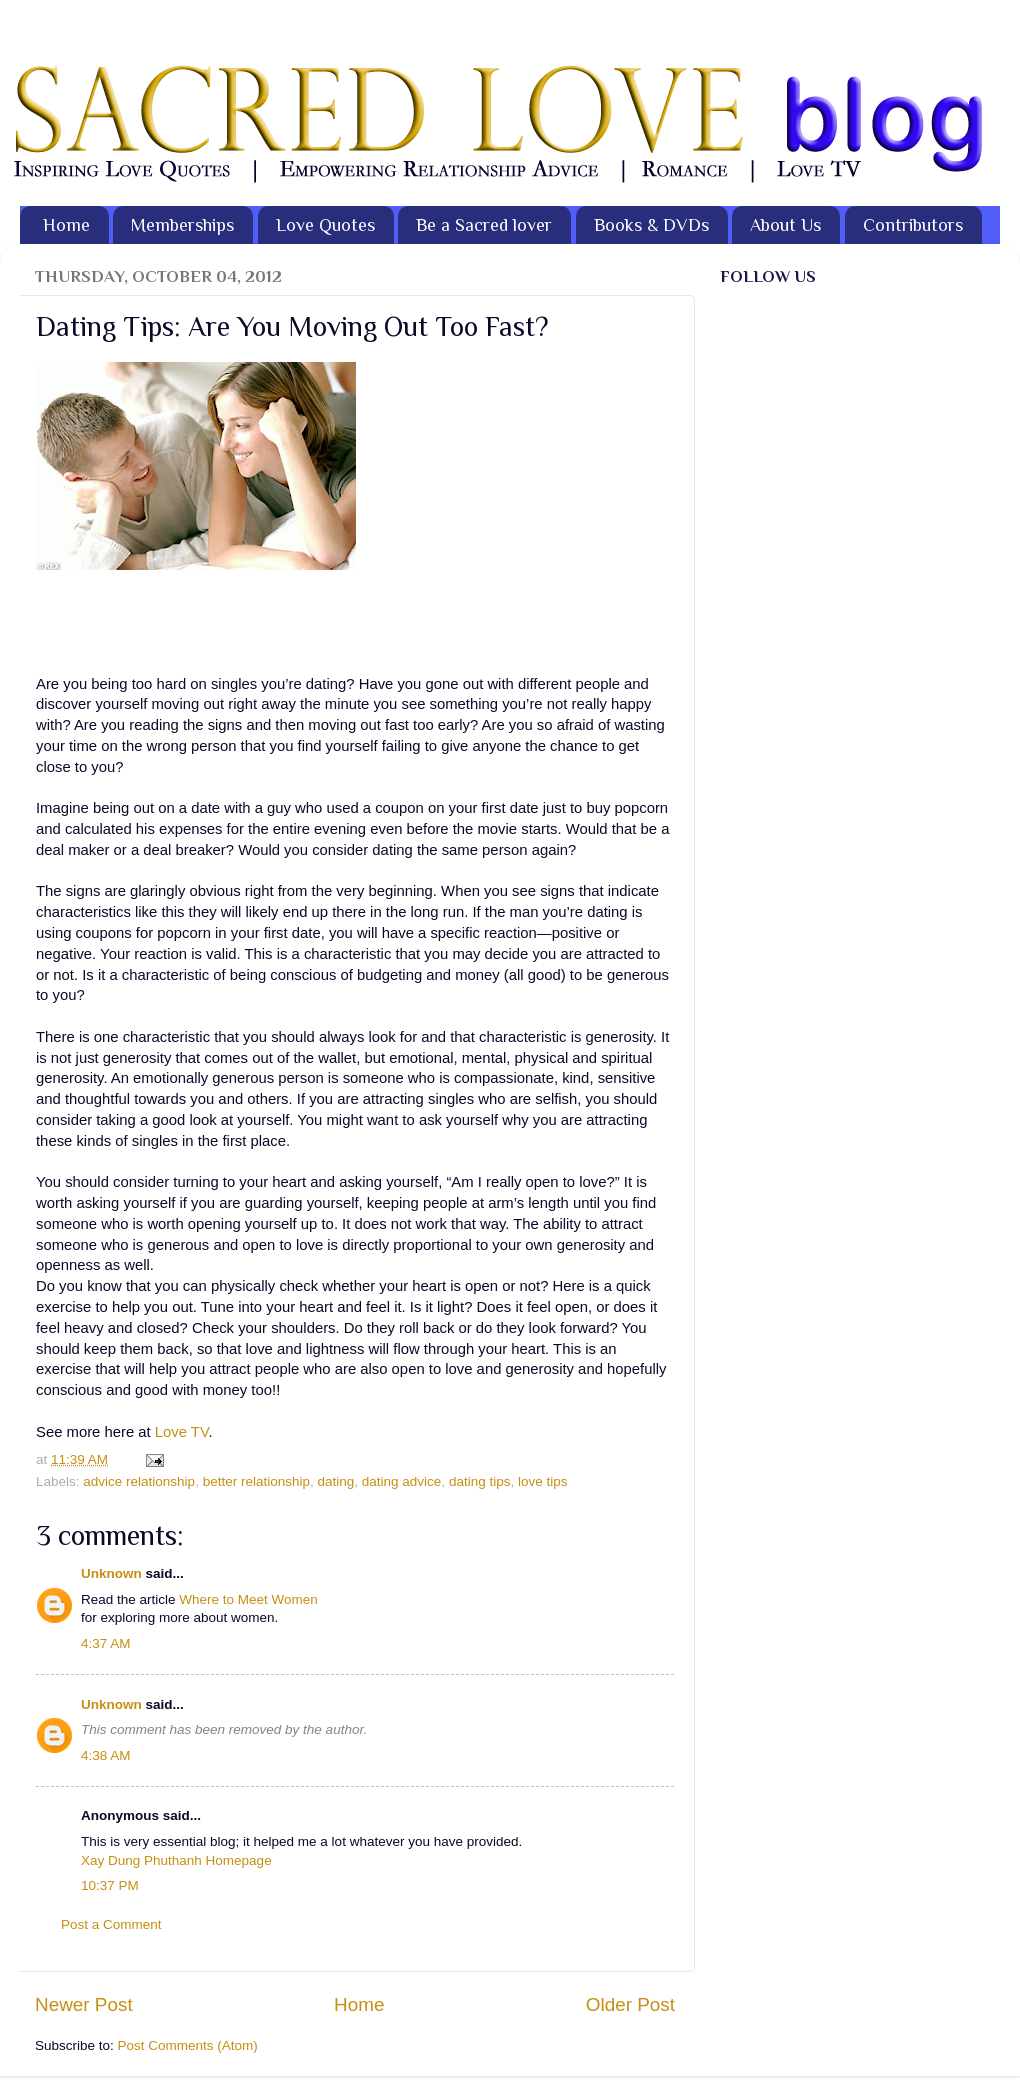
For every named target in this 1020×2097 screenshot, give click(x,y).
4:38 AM (106, 1755)
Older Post (630, 2004)
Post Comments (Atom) (188, 2045)
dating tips (480, 1481)
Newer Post (84, 2004)
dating (335, 1481)
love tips (543, 1481)
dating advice (402, 1481)
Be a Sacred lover (484, 225)
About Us (785, 225)
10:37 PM (110, 1885)
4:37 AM (106, 1643)
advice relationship (139, 1481)
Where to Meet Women (248, 1599)
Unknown (111, 1573)
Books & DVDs (651, 225)
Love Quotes (325, 225)
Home (66, 225)
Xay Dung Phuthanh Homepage (176, 1860)
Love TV (182, 1432)
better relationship (256, 1481)
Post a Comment (111, 1924)
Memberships (182, 225)
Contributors (913, 225)
